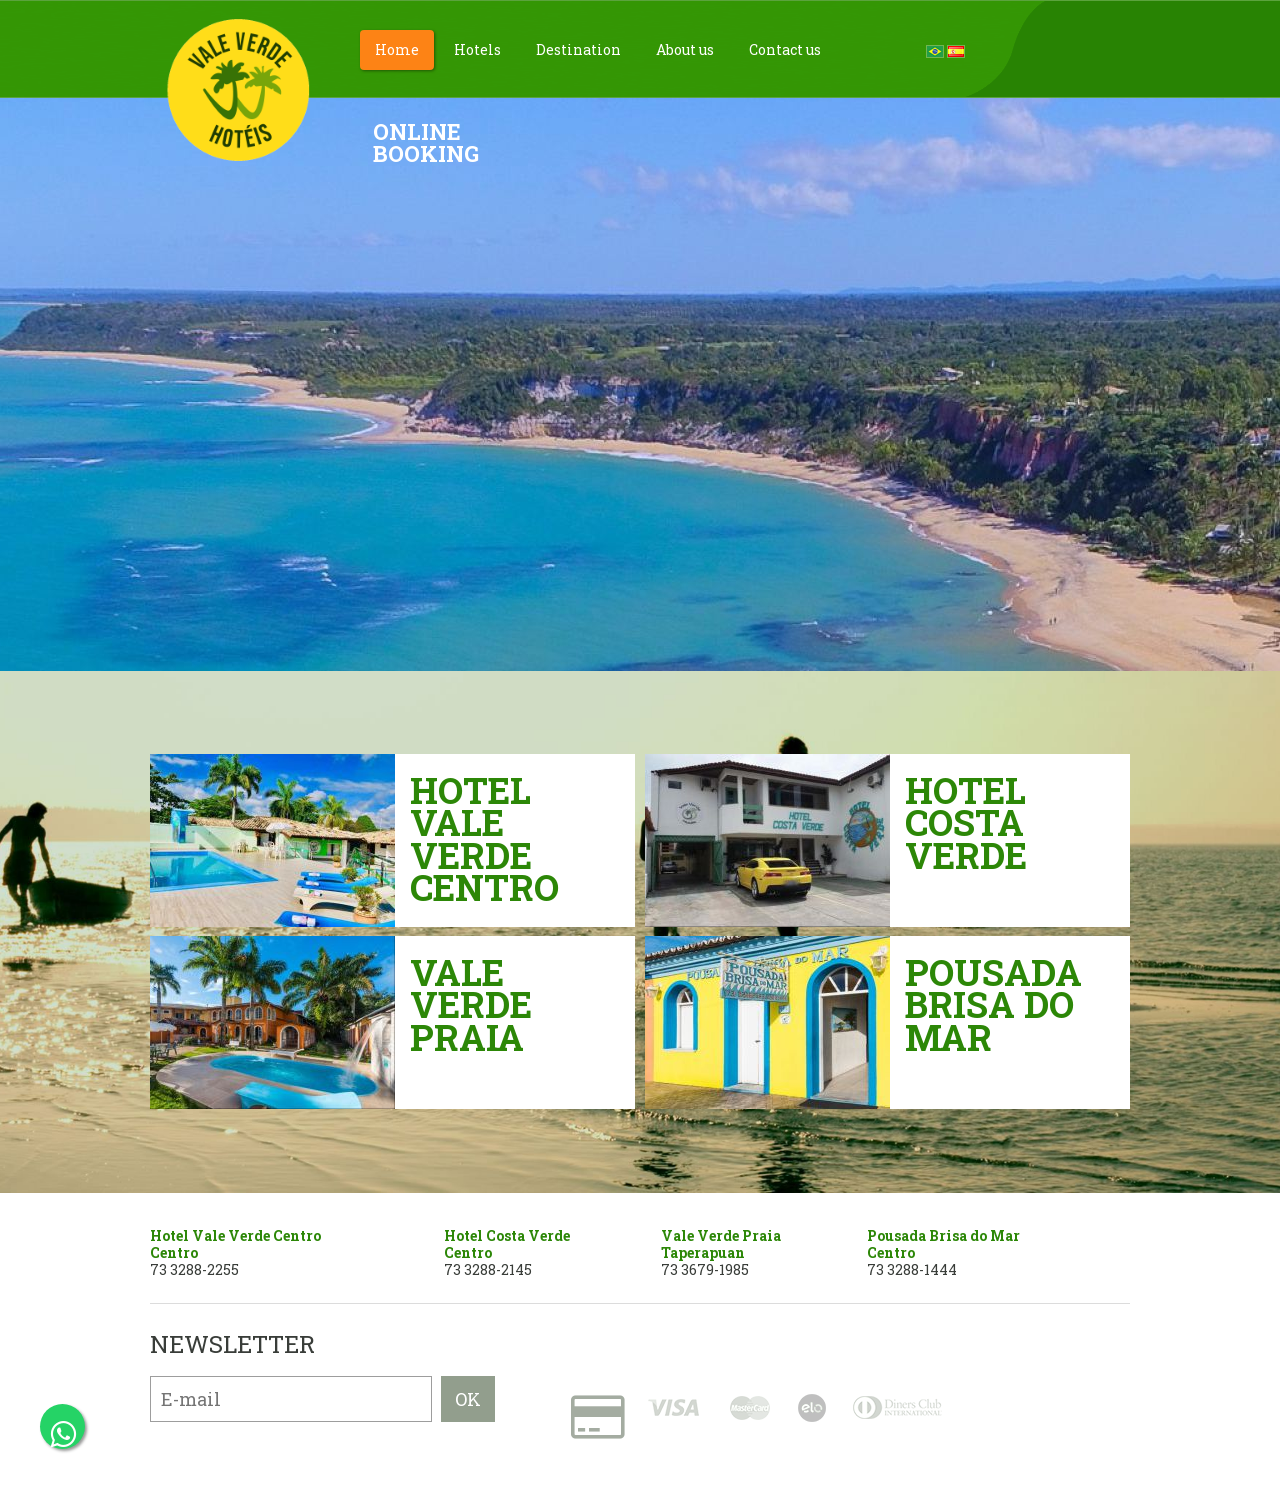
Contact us (785, 49)
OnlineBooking (426, 142)
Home (397, 49)
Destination (578, 49)
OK (468, 1399)
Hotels (477, 49)
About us (685, 49)
